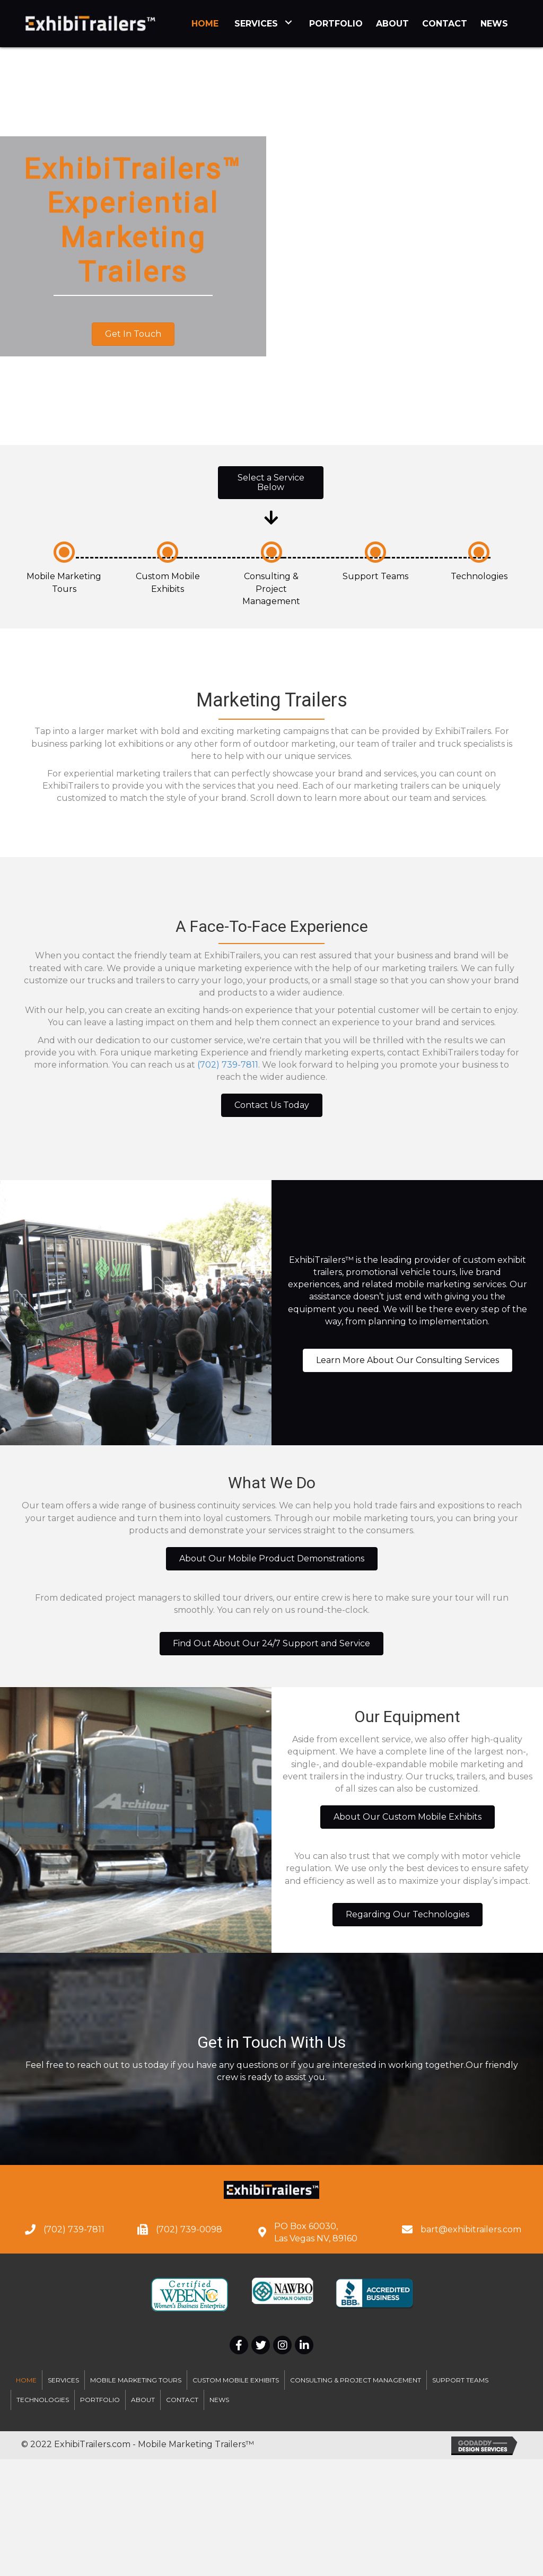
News (219, 2400)
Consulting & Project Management (271, 588)
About (143, 2400)
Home (26, 2380)
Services (63, 2380)
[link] (205, 22)
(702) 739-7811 (227, 1065)
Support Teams (375, 576)
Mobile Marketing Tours (135, 2380)
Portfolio (100, 2400)
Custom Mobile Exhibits (235, 2380)
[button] (133, 334)
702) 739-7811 (75, 2229)
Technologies (479, 576)
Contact (182, 2400)
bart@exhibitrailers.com (471, 2229)
